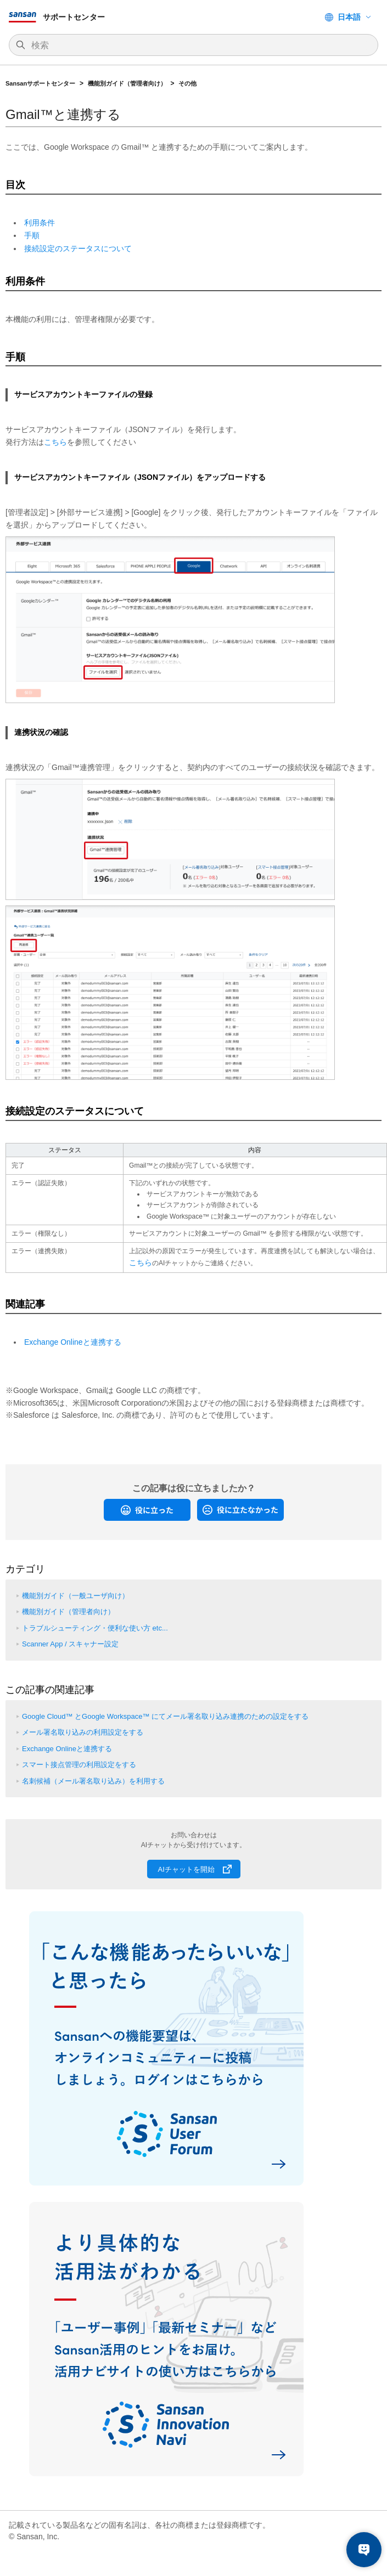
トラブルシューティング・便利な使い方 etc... (95, 1628)
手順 (32, 235)
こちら (55, 442)
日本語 (349, 17)
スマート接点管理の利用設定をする (79, 1764)
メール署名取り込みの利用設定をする (82, 1732)
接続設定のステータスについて (78, 248)
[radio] (147, 1510)
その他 (187, 83)
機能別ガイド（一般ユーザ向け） (75, 1596)
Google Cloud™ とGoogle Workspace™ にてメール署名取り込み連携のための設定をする (165, 1716)
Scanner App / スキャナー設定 (70, 1644)
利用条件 (39, 222)
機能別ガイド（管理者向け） (127, 83)
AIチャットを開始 (186, 1869)
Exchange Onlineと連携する (72, 1342)
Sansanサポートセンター (40, 83)
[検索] (199, 45)
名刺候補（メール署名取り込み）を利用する (93, 1781)
